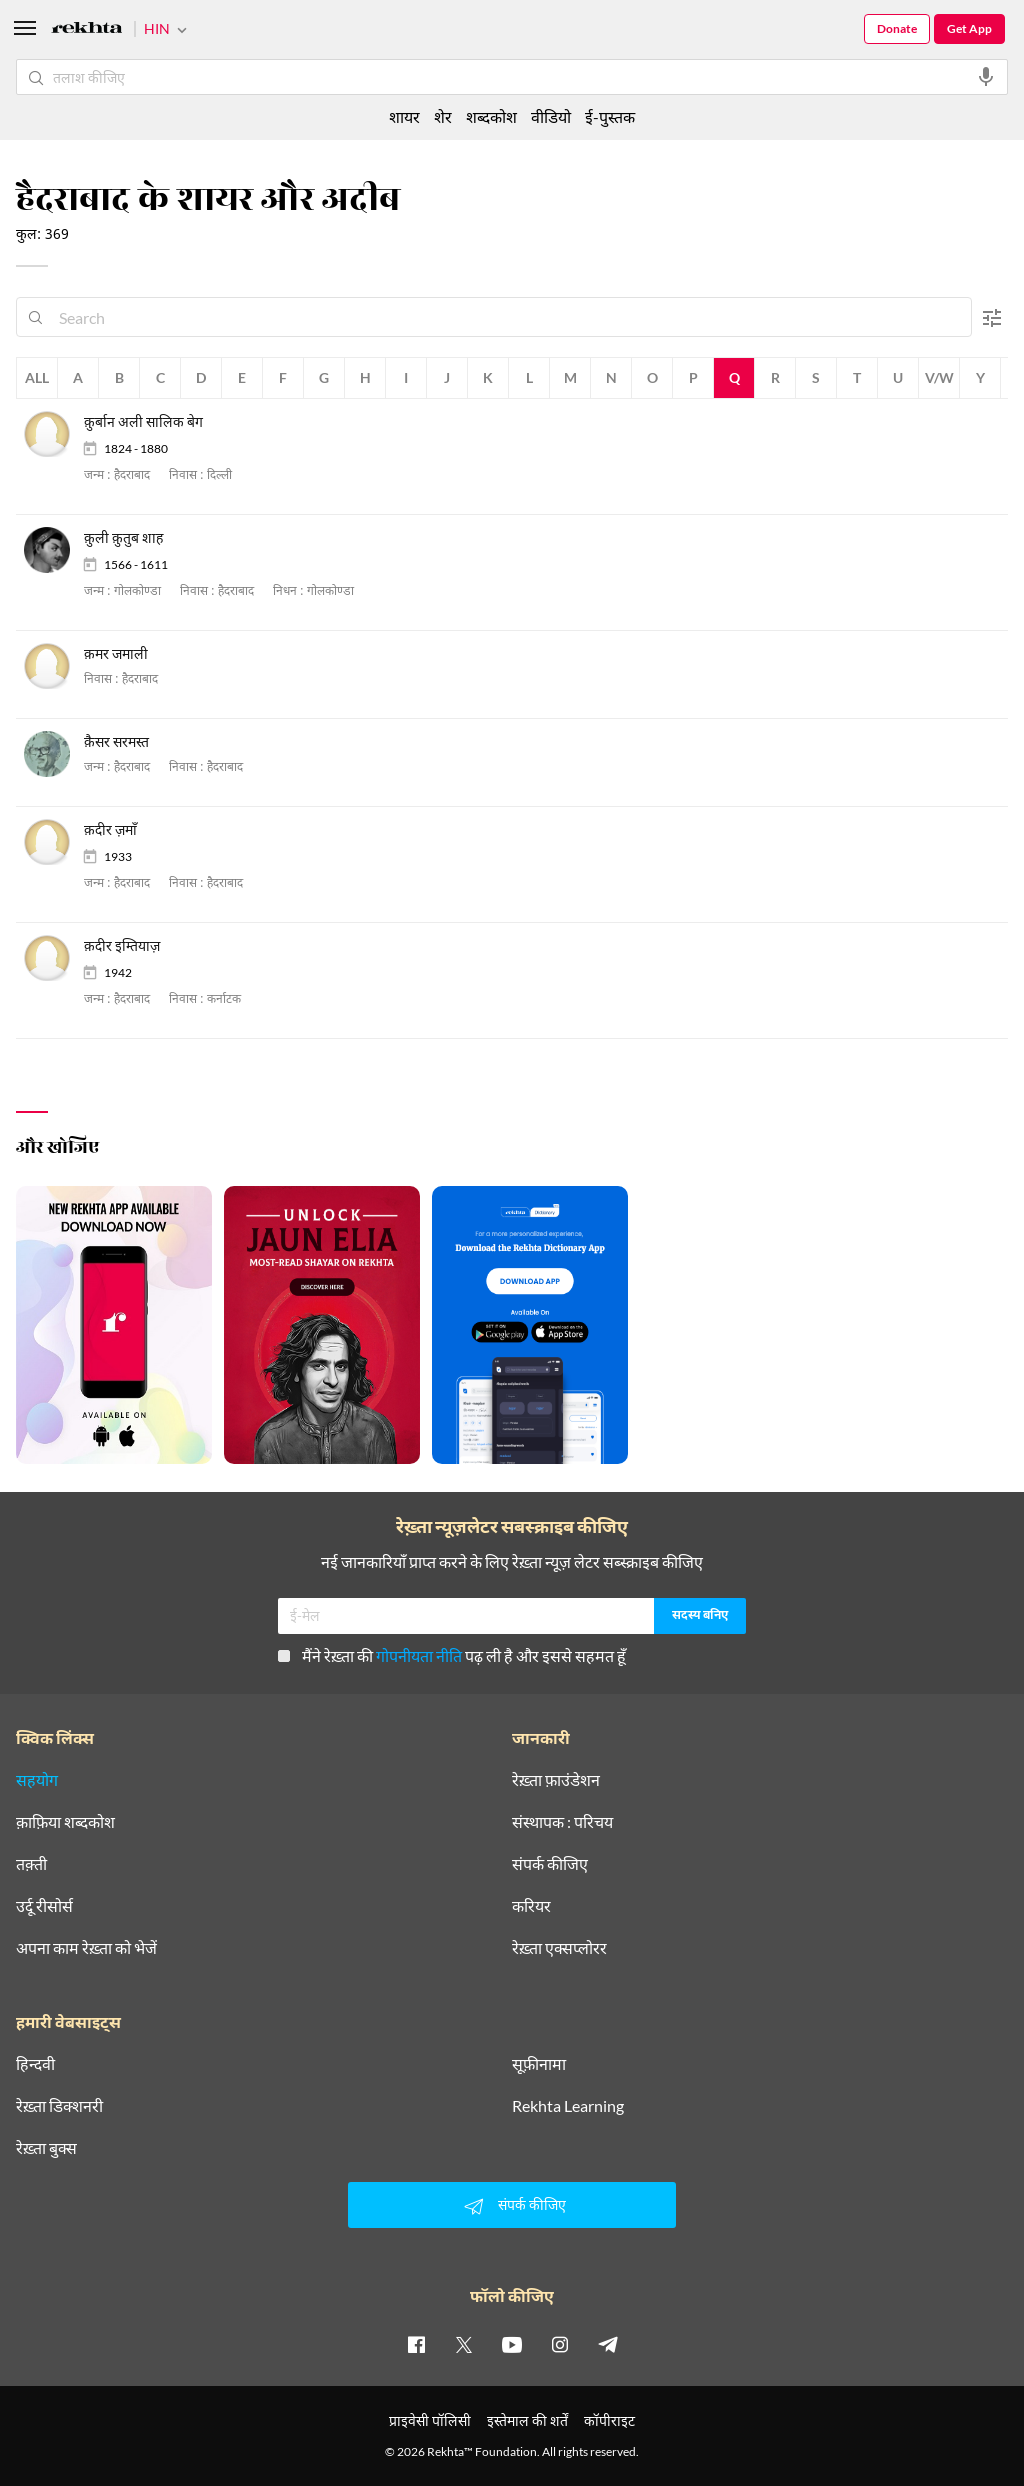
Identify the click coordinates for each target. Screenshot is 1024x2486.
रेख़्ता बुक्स (46, 2148)
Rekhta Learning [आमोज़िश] (568, 2106)
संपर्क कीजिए (550, 1864)
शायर (404, 116)
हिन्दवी (35, 2064)
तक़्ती (31, 1864)
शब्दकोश (491, 116)
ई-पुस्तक (610, 116)
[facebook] (416, 2344)
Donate (897, 28)
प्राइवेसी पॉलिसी (430, 2420)
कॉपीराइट (609, 2420)
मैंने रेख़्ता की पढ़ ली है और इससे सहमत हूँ (452, 1655)
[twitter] (464, 2344)
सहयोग (37, 1780)
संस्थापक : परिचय (562, 1822)
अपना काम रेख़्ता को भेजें (86, 1948)
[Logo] (87, 30)
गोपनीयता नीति (419, 1655)
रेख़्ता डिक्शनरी (59, 2106)
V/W (939, 377)
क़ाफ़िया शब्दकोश (65, 1822)
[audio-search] (986, 77)
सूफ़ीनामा (539, 2064)
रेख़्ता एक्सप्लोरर (559, 1948)
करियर (531, 1906)
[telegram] (608, 2344)
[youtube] (512, 2344)
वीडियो (551, 116)
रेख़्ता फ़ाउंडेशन (556, 1780)
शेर (443, 116)
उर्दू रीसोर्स (44, 1906)
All (37, 377)
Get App (969, 28)
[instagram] (560, 2344)
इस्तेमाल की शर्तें (527, 2420)
